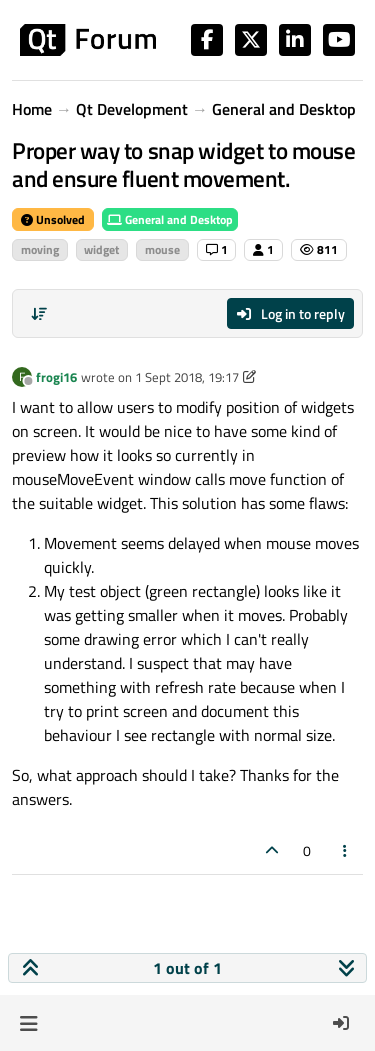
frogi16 (56, 377)
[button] (28, 1023)
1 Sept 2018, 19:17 (187, 377)
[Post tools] (346, 850)
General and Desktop (170, 219)
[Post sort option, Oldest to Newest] (39, 314)
